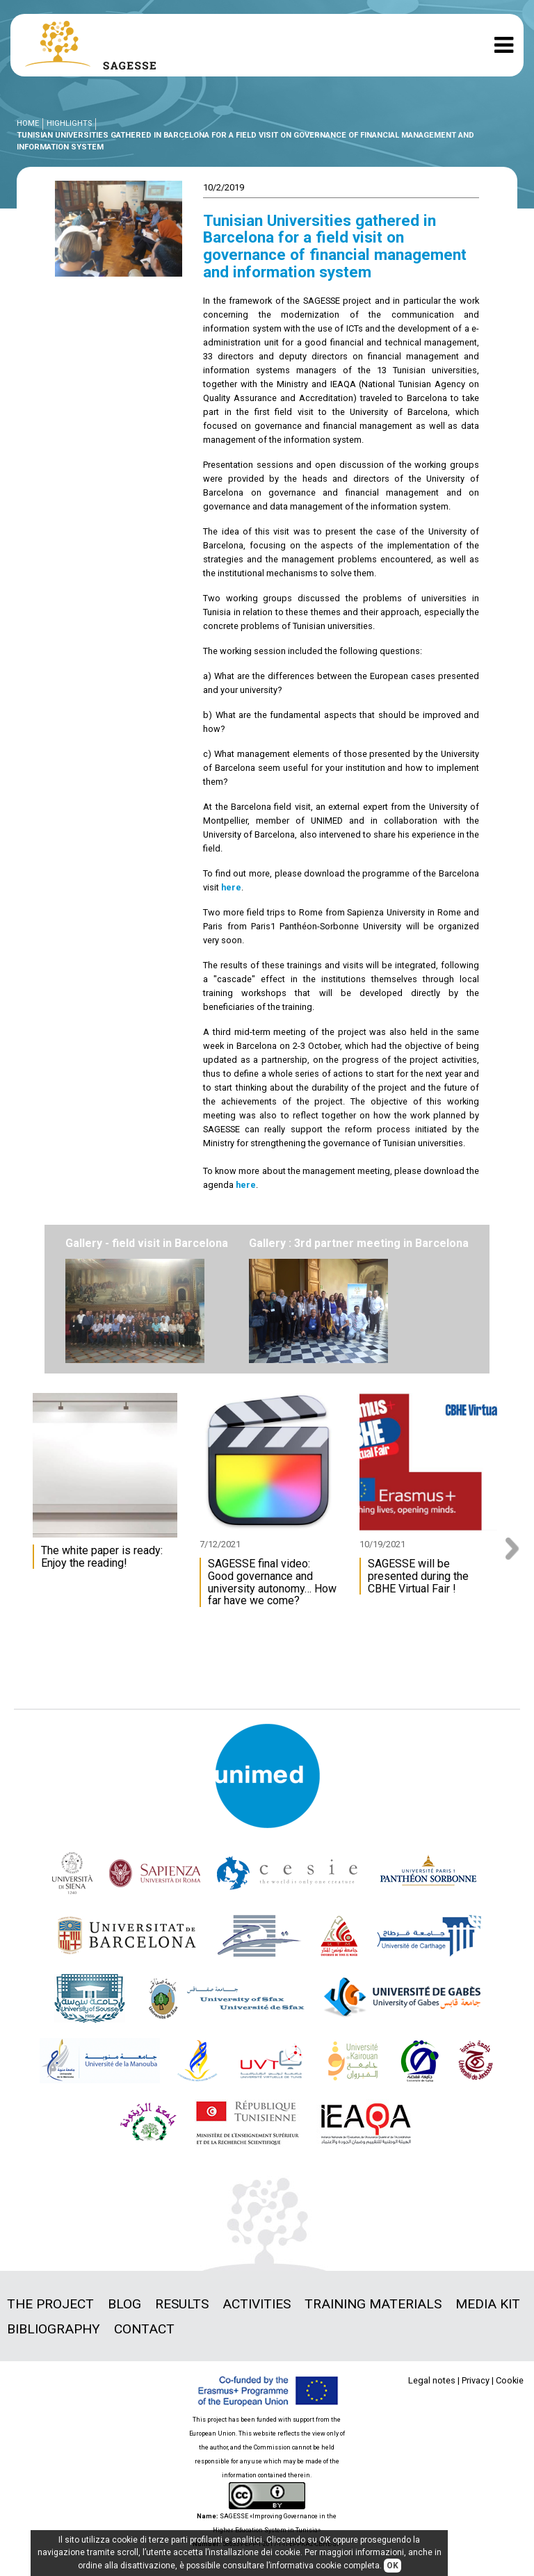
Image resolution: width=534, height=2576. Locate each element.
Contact (144, 2329)
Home (28, 123)
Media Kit (487, 2304)
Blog (124, 2304)
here (231, 887)
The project (50, 2304)
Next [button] (516, 1549)
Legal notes (431, 2380)
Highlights (69, 123)
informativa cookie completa (325, 2565)
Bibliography (53, 2329)
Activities (256, 2304)
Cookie (510, 2380)
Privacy (476, 2380)
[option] (108, 1487)
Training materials (373, 2304)
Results (182, 2304)
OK (392, 2565)
